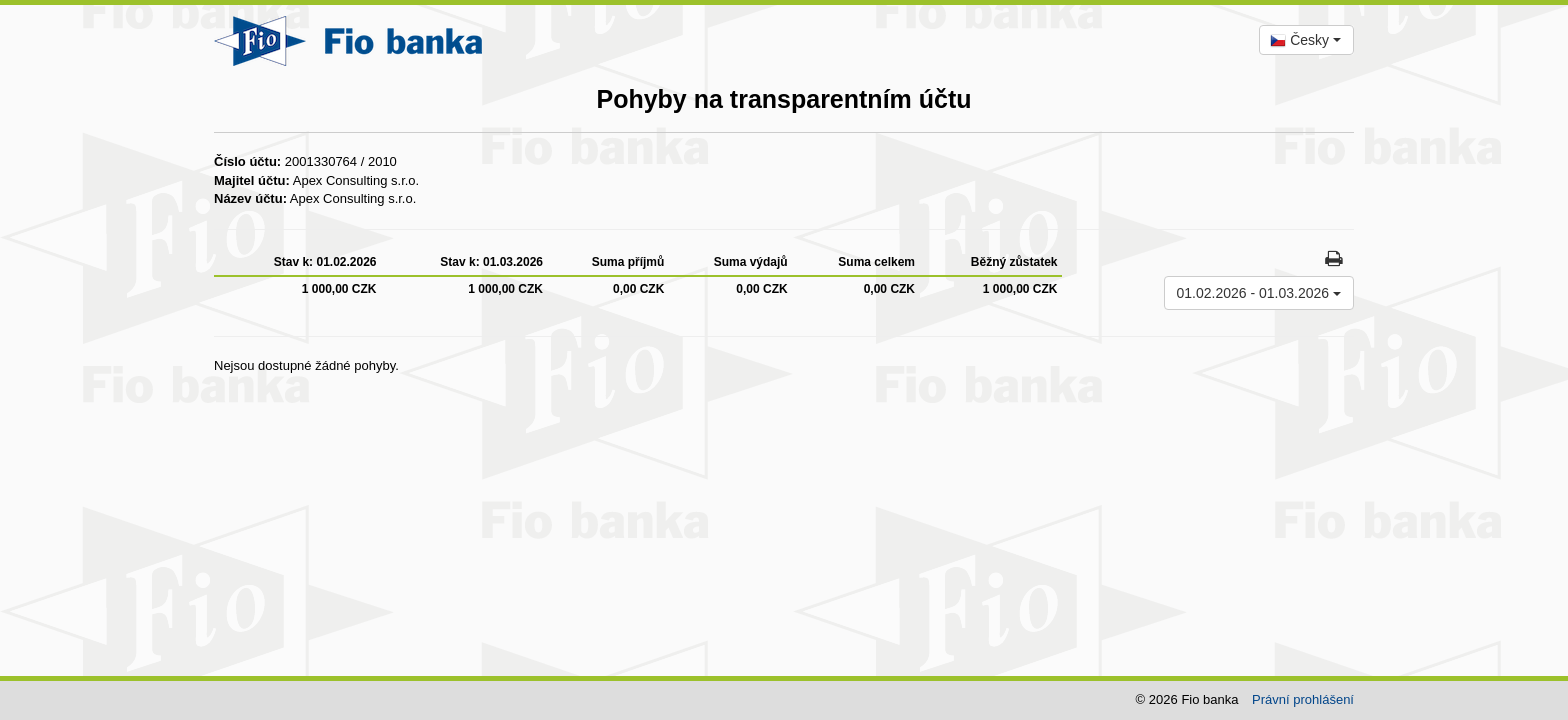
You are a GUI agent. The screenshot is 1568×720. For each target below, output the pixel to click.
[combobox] (1306, 40)
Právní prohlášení (1303, 699)
